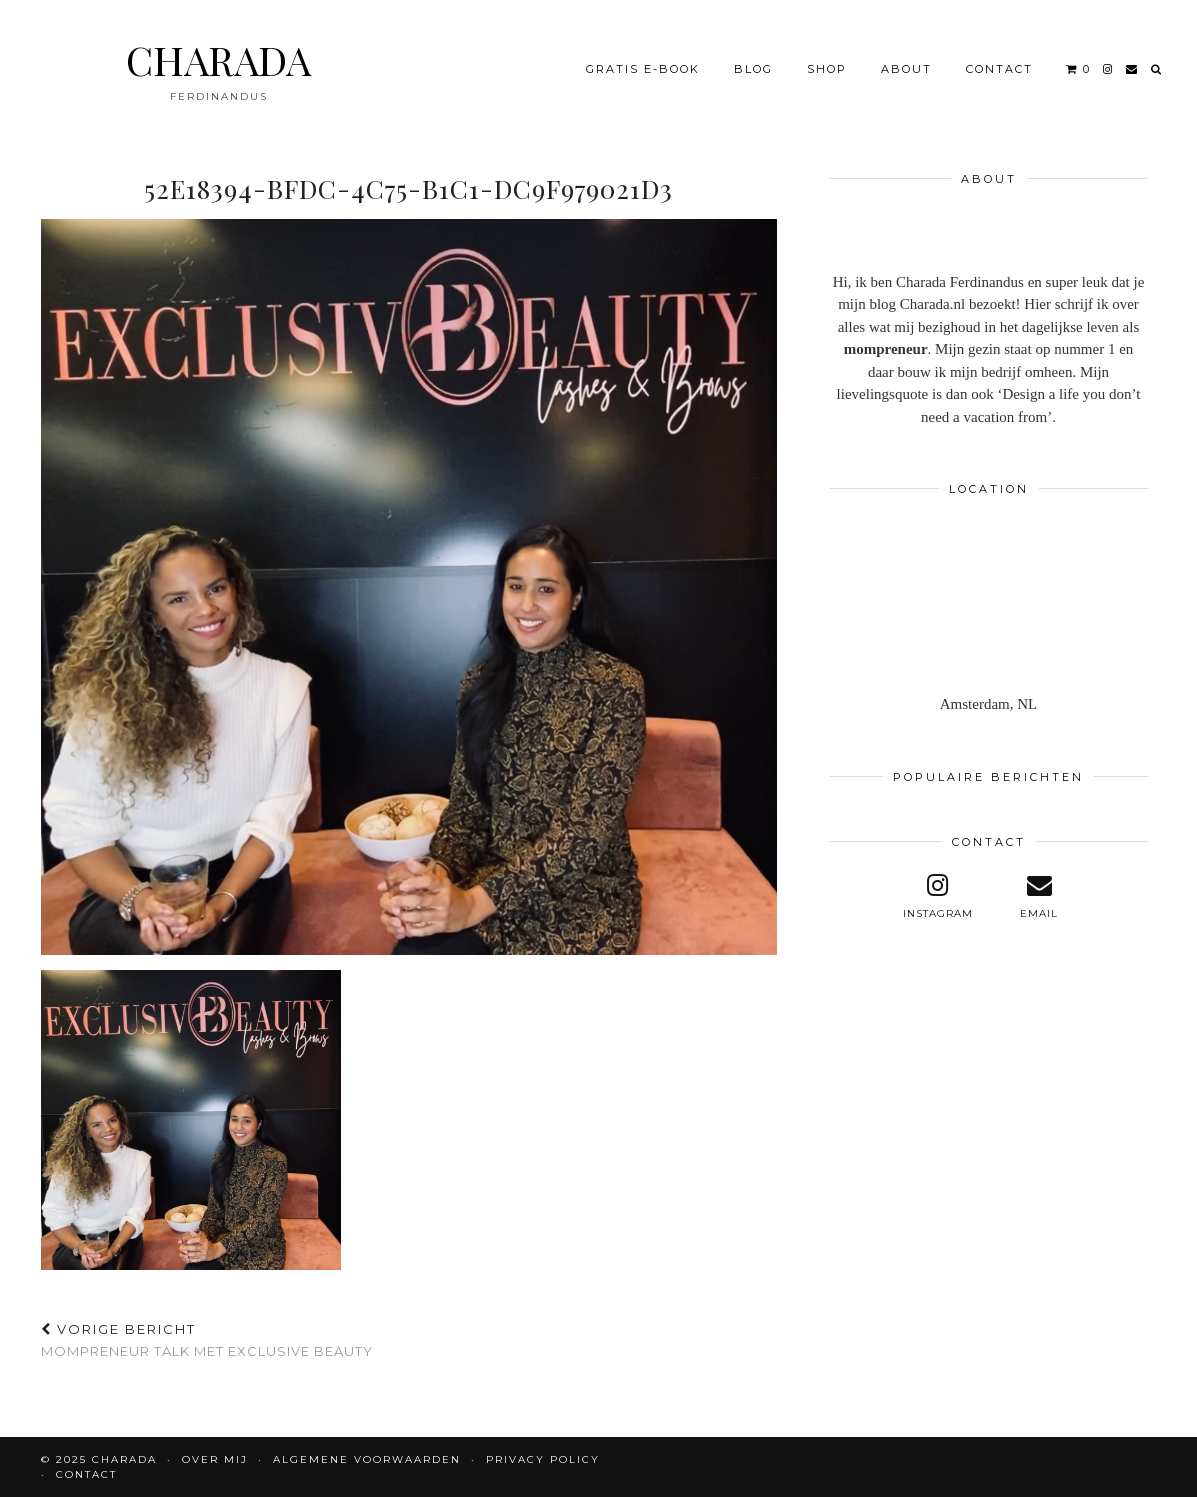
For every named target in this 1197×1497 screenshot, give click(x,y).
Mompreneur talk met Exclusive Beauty (207, 1340)
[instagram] (1108, 69)
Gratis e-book (643, 69)
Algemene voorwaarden (367, 1459)
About (906, 69)
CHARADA (218, 59)
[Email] (1132, 69)
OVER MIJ (215, 1459)
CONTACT (999, 69)
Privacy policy (543, 1459)
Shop (827, 69)
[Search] (1157, 69)
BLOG (753, 69)
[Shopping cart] (1078, 69)
